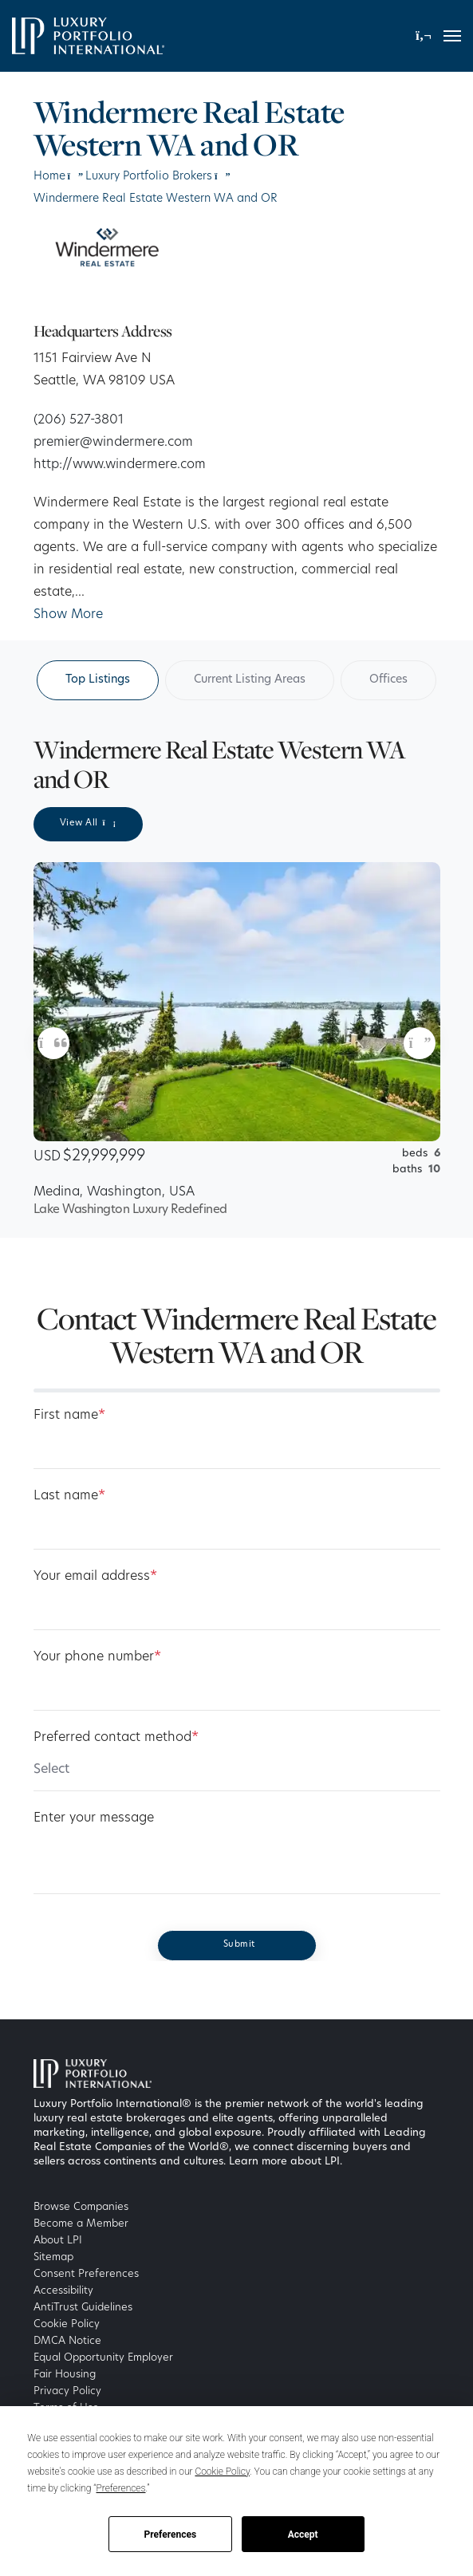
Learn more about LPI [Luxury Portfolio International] (284, 2162)
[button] (424, 35)
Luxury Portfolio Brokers (148, 177)
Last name (69, 1496)
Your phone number (97, 1657)
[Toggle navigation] (452, 35)
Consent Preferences (86, 2274)
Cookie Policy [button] (222, 2471)
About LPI (58, 2240)
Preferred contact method (116, 1737)
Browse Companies (81, 2207)
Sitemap (53, 2257)
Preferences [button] (121, 2488)
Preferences (170, 2534)
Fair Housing (65, 2374)
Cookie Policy (67, 2324)
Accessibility (63, 2291)
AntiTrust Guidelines (83, 2307)
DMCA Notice (67, 2341)
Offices (388, 680)
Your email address (95, 1576)
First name (69, 1415)
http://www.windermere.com (120, 465)
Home (49, 177)
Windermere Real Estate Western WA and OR (156, 199)
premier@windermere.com (113, 442)
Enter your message (94, 1818)
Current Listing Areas (249, 680)
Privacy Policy (67, 2391)
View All (88, 823)
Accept (303, 2534)
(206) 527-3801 (79, 420)
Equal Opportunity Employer (103, 2358)
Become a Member (81, 2224)
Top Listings (97, 680)
